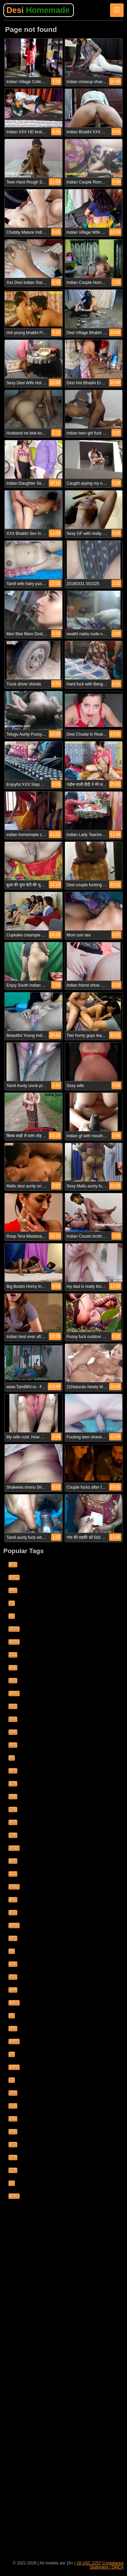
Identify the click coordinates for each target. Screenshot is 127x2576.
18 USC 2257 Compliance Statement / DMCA (100, 2565)
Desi (38, 10)
